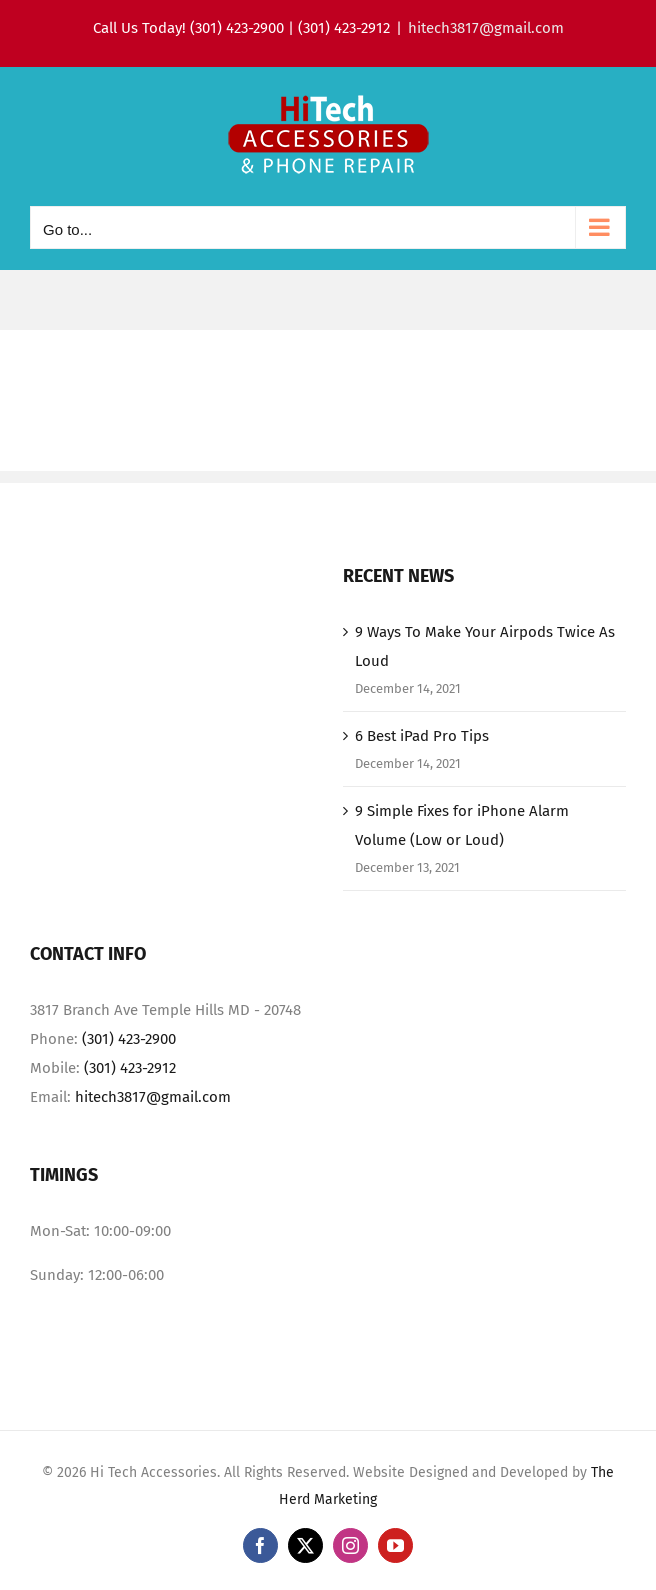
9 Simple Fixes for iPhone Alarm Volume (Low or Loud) (462, 825)
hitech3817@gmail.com (486, 28)
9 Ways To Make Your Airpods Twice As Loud (485, 646)
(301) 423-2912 (130, 1068)
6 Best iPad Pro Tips (422, 736)
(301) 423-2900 (129, 1039)
